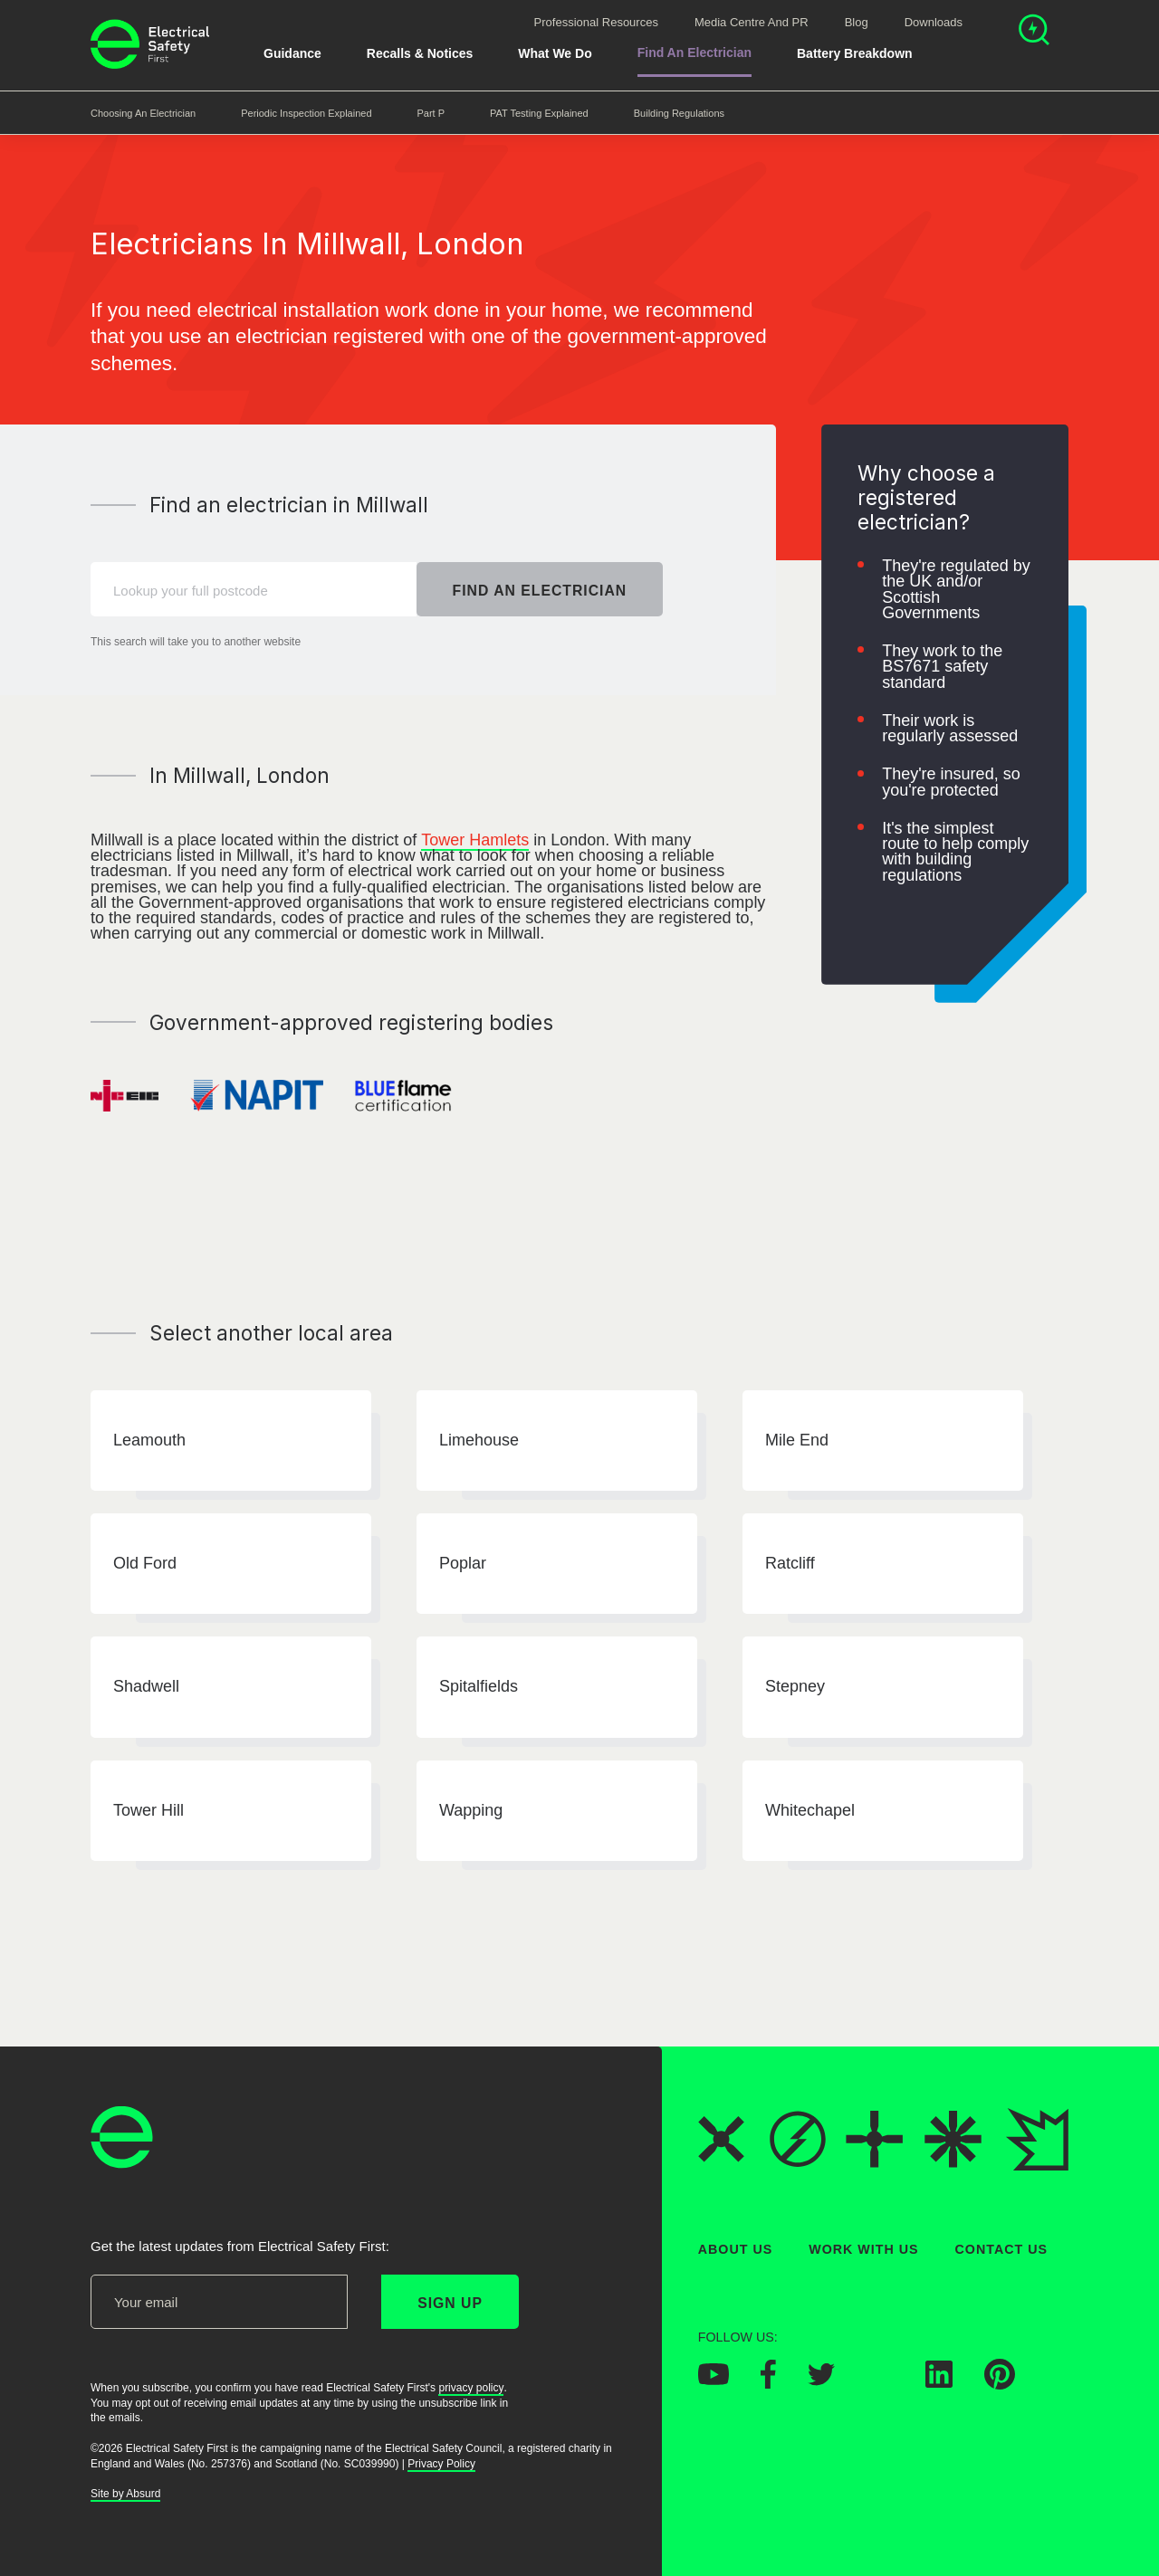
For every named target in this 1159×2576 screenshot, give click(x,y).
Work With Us (863, 2249)
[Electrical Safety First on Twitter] (821, 2380)
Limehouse (479, 1440)
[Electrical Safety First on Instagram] (880, 2383)
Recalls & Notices (420, 53)
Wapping (471, 1810)
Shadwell (146, 1687)
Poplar (462, 1563)
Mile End (797, 1440)
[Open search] (1034, 32)
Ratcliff (790, 1563)
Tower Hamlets (475, 840)
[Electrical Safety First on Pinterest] (999, 2385)
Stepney (795, 1687)
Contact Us (1001, 2249)
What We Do (554, 53)
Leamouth (149, 1440)
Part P (431, 113)
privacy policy (470, 2387)
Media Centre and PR (751, 22)
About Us (735, 2249)
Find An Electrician (694, 52)
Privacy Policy (441, 2463)
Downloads (934, 22)
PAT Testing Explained (539, 113)
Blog (856, 22)
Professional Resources (596, 22)
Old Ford (145, 1563)
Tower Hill (148, 1810)
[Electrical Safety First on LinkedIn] (939, 2383)
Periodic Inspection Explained (306, 113)
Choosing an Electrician (143, 113)
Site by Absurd (125, 2494)
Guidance (292, 53)
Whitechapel (810, 1810)
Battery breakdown (855, 53)
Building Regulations (679, 113)
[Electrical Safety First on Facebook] (768, 2384)
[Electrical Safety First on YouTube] (713, 2380)
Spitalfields (478, 1687)
